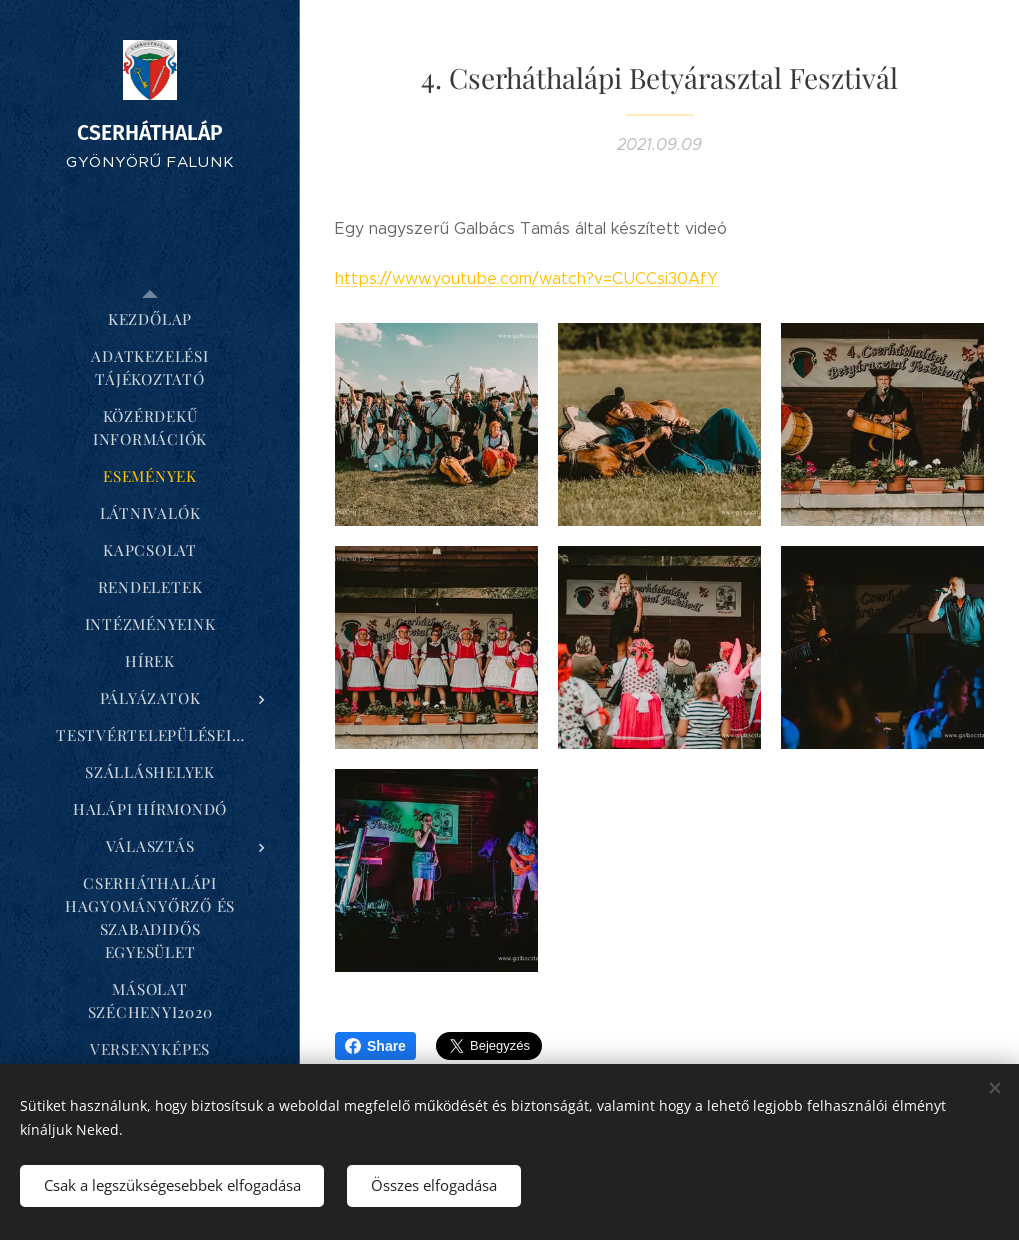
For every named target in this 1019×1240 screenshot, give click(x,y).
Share (375, 1046)
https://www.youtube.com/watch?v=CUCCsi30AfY (526, 278)
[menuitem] (150, 319)
